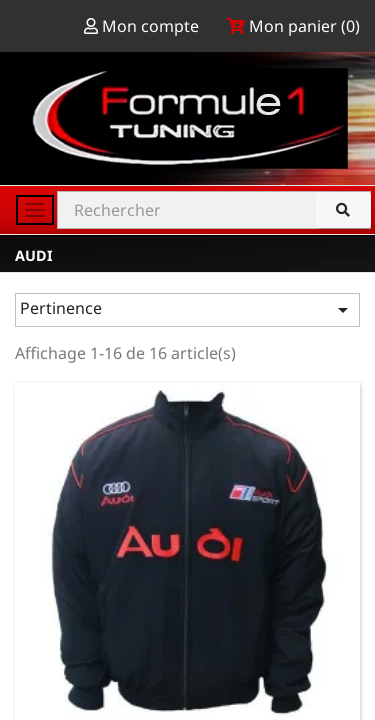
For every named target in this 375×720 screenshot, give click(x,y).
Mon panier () (293, 26)
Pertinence (187, 309)
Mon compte (143, 26)
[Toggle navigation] (35, 210)
